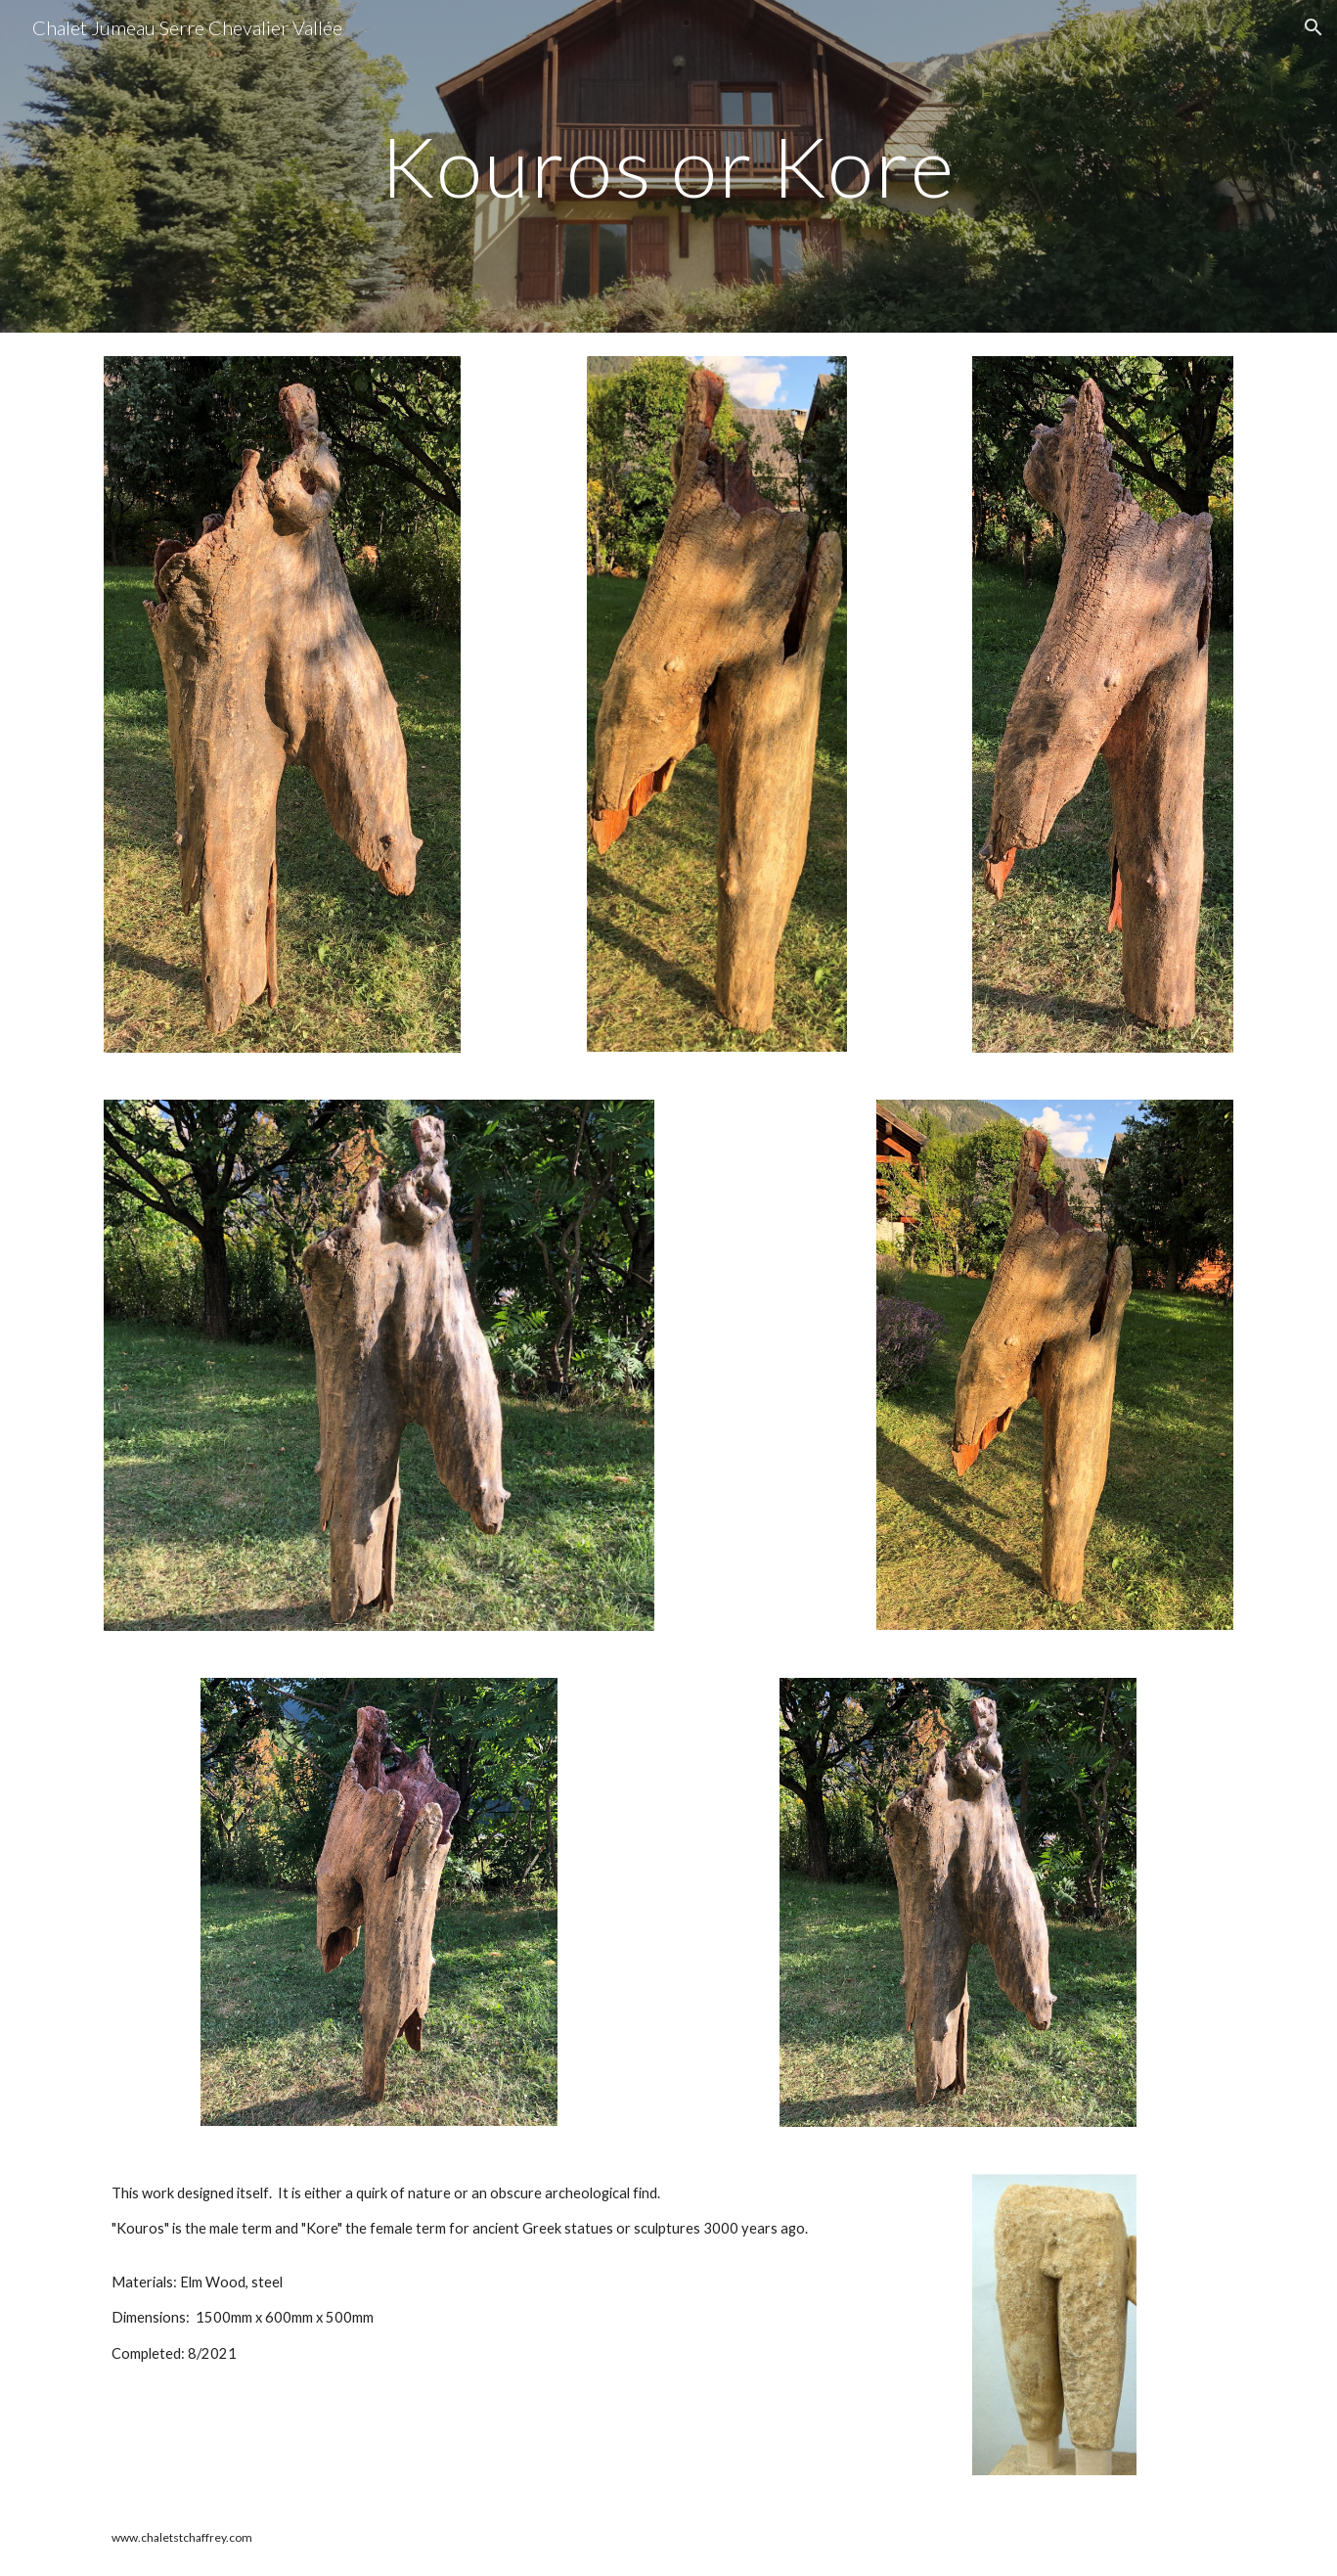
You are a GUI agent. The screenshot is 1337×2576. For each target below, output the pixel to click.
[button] (1313, 27)
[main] (669, 165)
